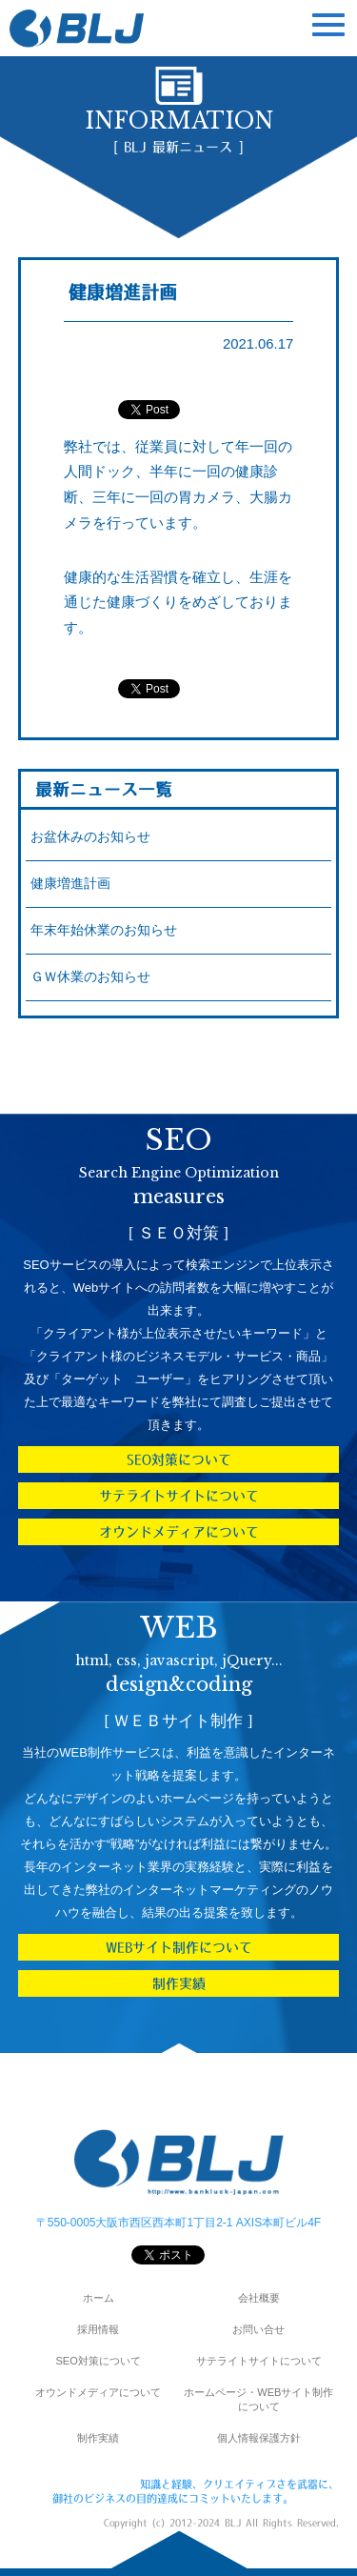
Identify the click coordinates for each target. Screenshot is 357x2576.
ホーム (98, 2298)
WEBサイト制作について (179, 1947)
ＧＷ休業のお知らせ (90, 977)
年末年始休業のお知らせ (103, 930)
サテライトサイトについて (179, 1495)
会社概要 (259, 2298)
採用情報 (98, 2329)
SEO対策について (179, 1459)
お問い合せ (258, 2329)
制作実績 (179, 1983)
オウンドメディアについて (179, 1532)
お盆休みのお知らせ (90, 837)
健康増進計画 (70, 883)
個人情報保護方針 (259, 2438)
